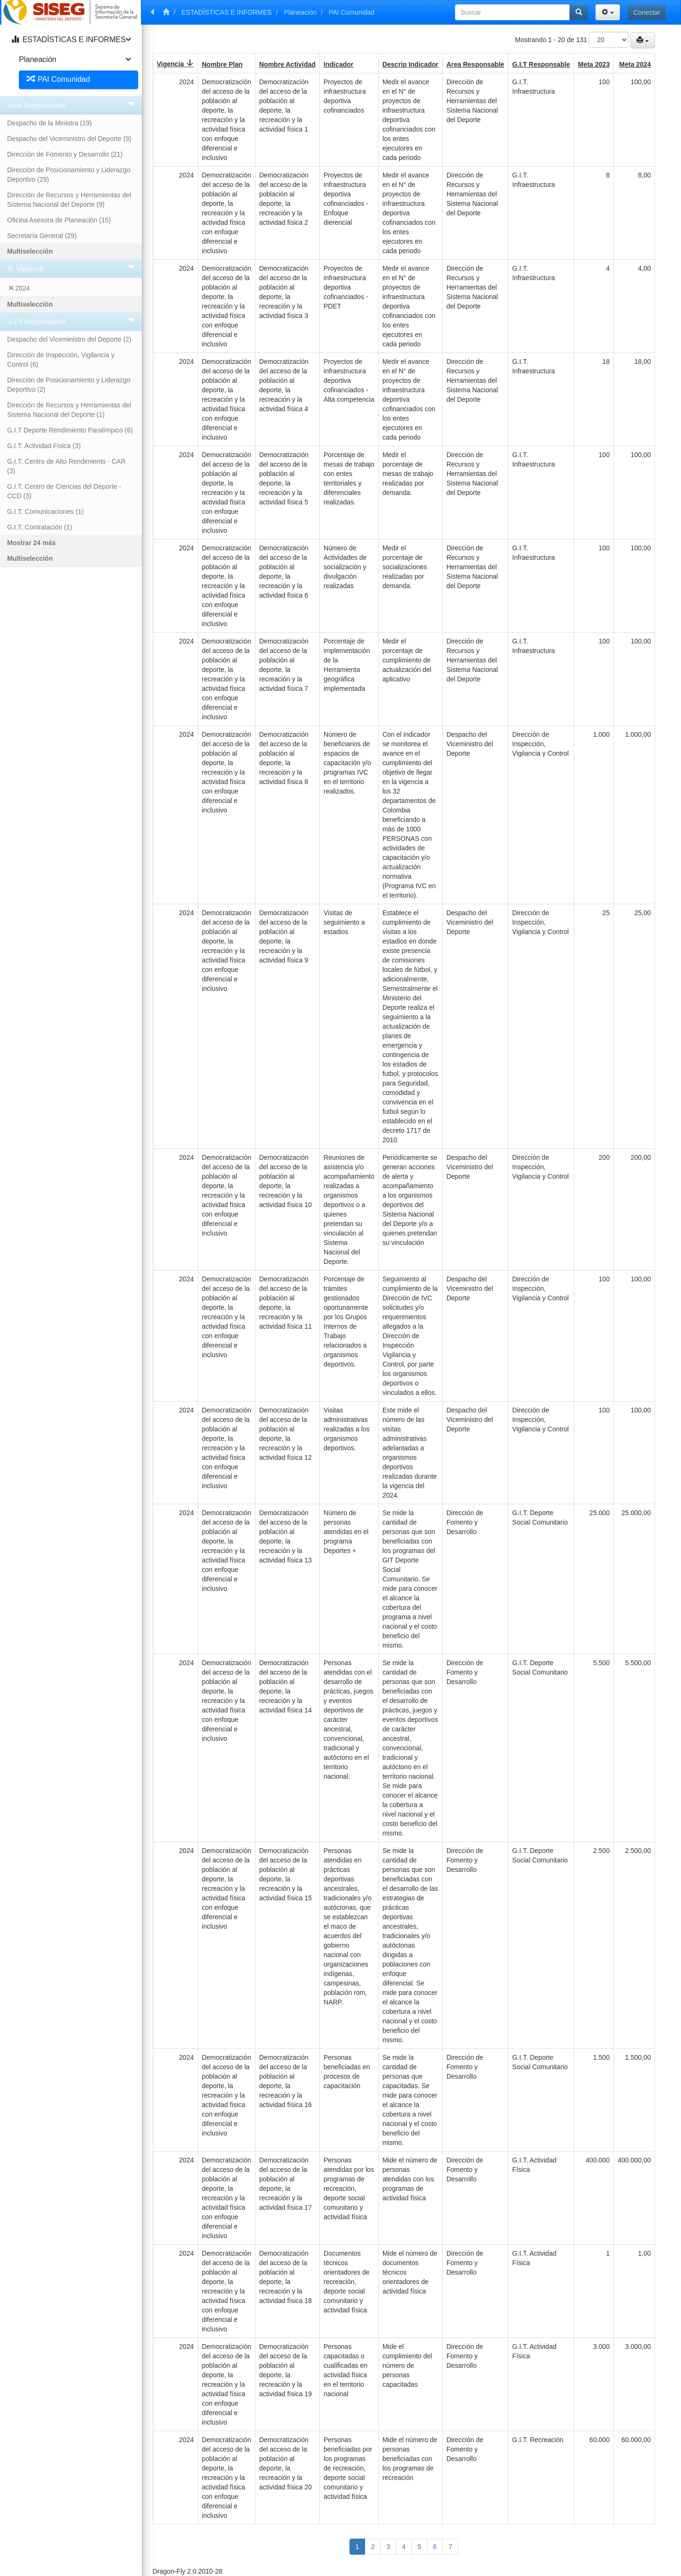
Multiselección (29, 251)
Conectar (646, 12)
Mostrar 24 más (31, 543)
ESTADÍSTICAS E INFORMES (227, 12)
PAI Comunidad (352, 12)
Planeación (300, 12)
